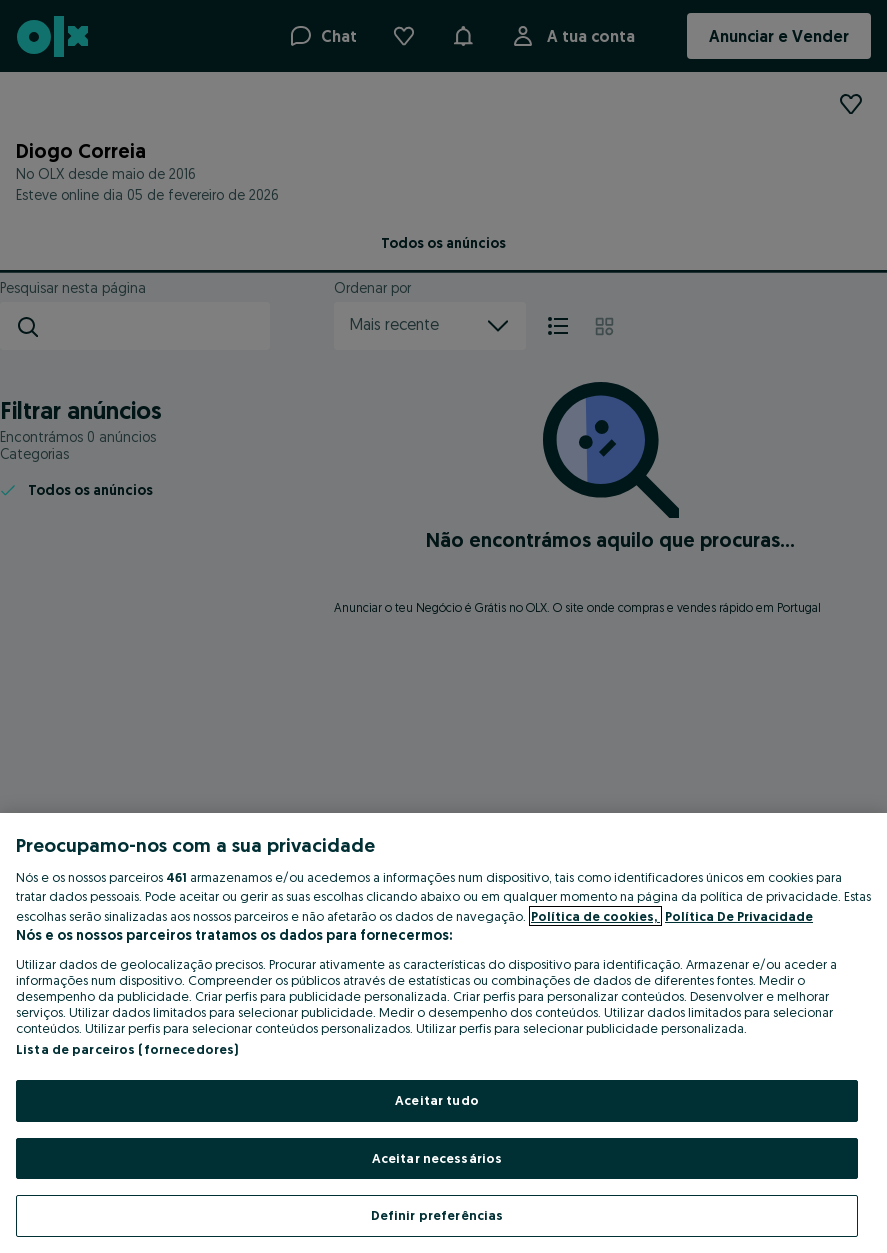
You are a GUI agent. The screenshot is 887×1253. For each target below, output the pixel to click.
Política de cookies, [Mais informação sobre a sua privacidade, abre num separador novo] (595, 916)
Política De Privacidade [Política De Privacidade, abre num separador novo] (739, 916)
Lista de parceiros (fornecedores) (127, 1049)
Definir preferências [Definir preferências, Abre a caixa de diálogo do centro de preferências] (437, 1215)
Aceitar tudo (437, 1100)
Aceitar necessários (437, 1158)
